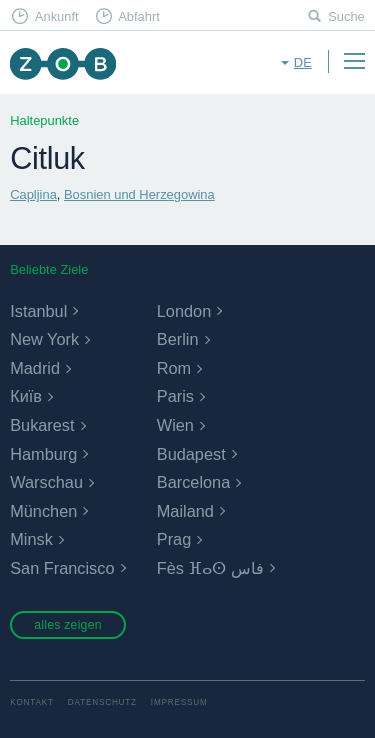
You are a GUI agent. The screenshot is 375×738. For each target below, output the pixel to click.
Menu (354, 61)
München (43, 511)
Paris (175, 396)
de (303, 62)
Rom (174, 368)
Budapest (191, 454)
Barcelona (193, 482)
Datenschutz (102, 702)
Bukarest (42, 425)
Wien (175, 425)
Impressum (179, 702)
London (184, 311)
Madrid (35, 368)
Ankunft (57, 16)
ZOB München (62, 63)
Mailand (185, 511)
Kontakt (32, 702)
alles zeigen (68, 625)
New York (44, 339)
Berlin (178, 339)
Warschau (46, 482)
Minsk (31, 539)
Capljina (33, 194)
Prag (174, 539)
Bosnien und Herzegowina (139, 194)
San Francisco (62, 568)
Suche (346, 16)
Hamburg (43, 454)
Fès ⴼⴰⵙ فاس (210, 568)
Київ (26, 396)
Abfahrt (139, 16)
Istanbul (38, 311)
